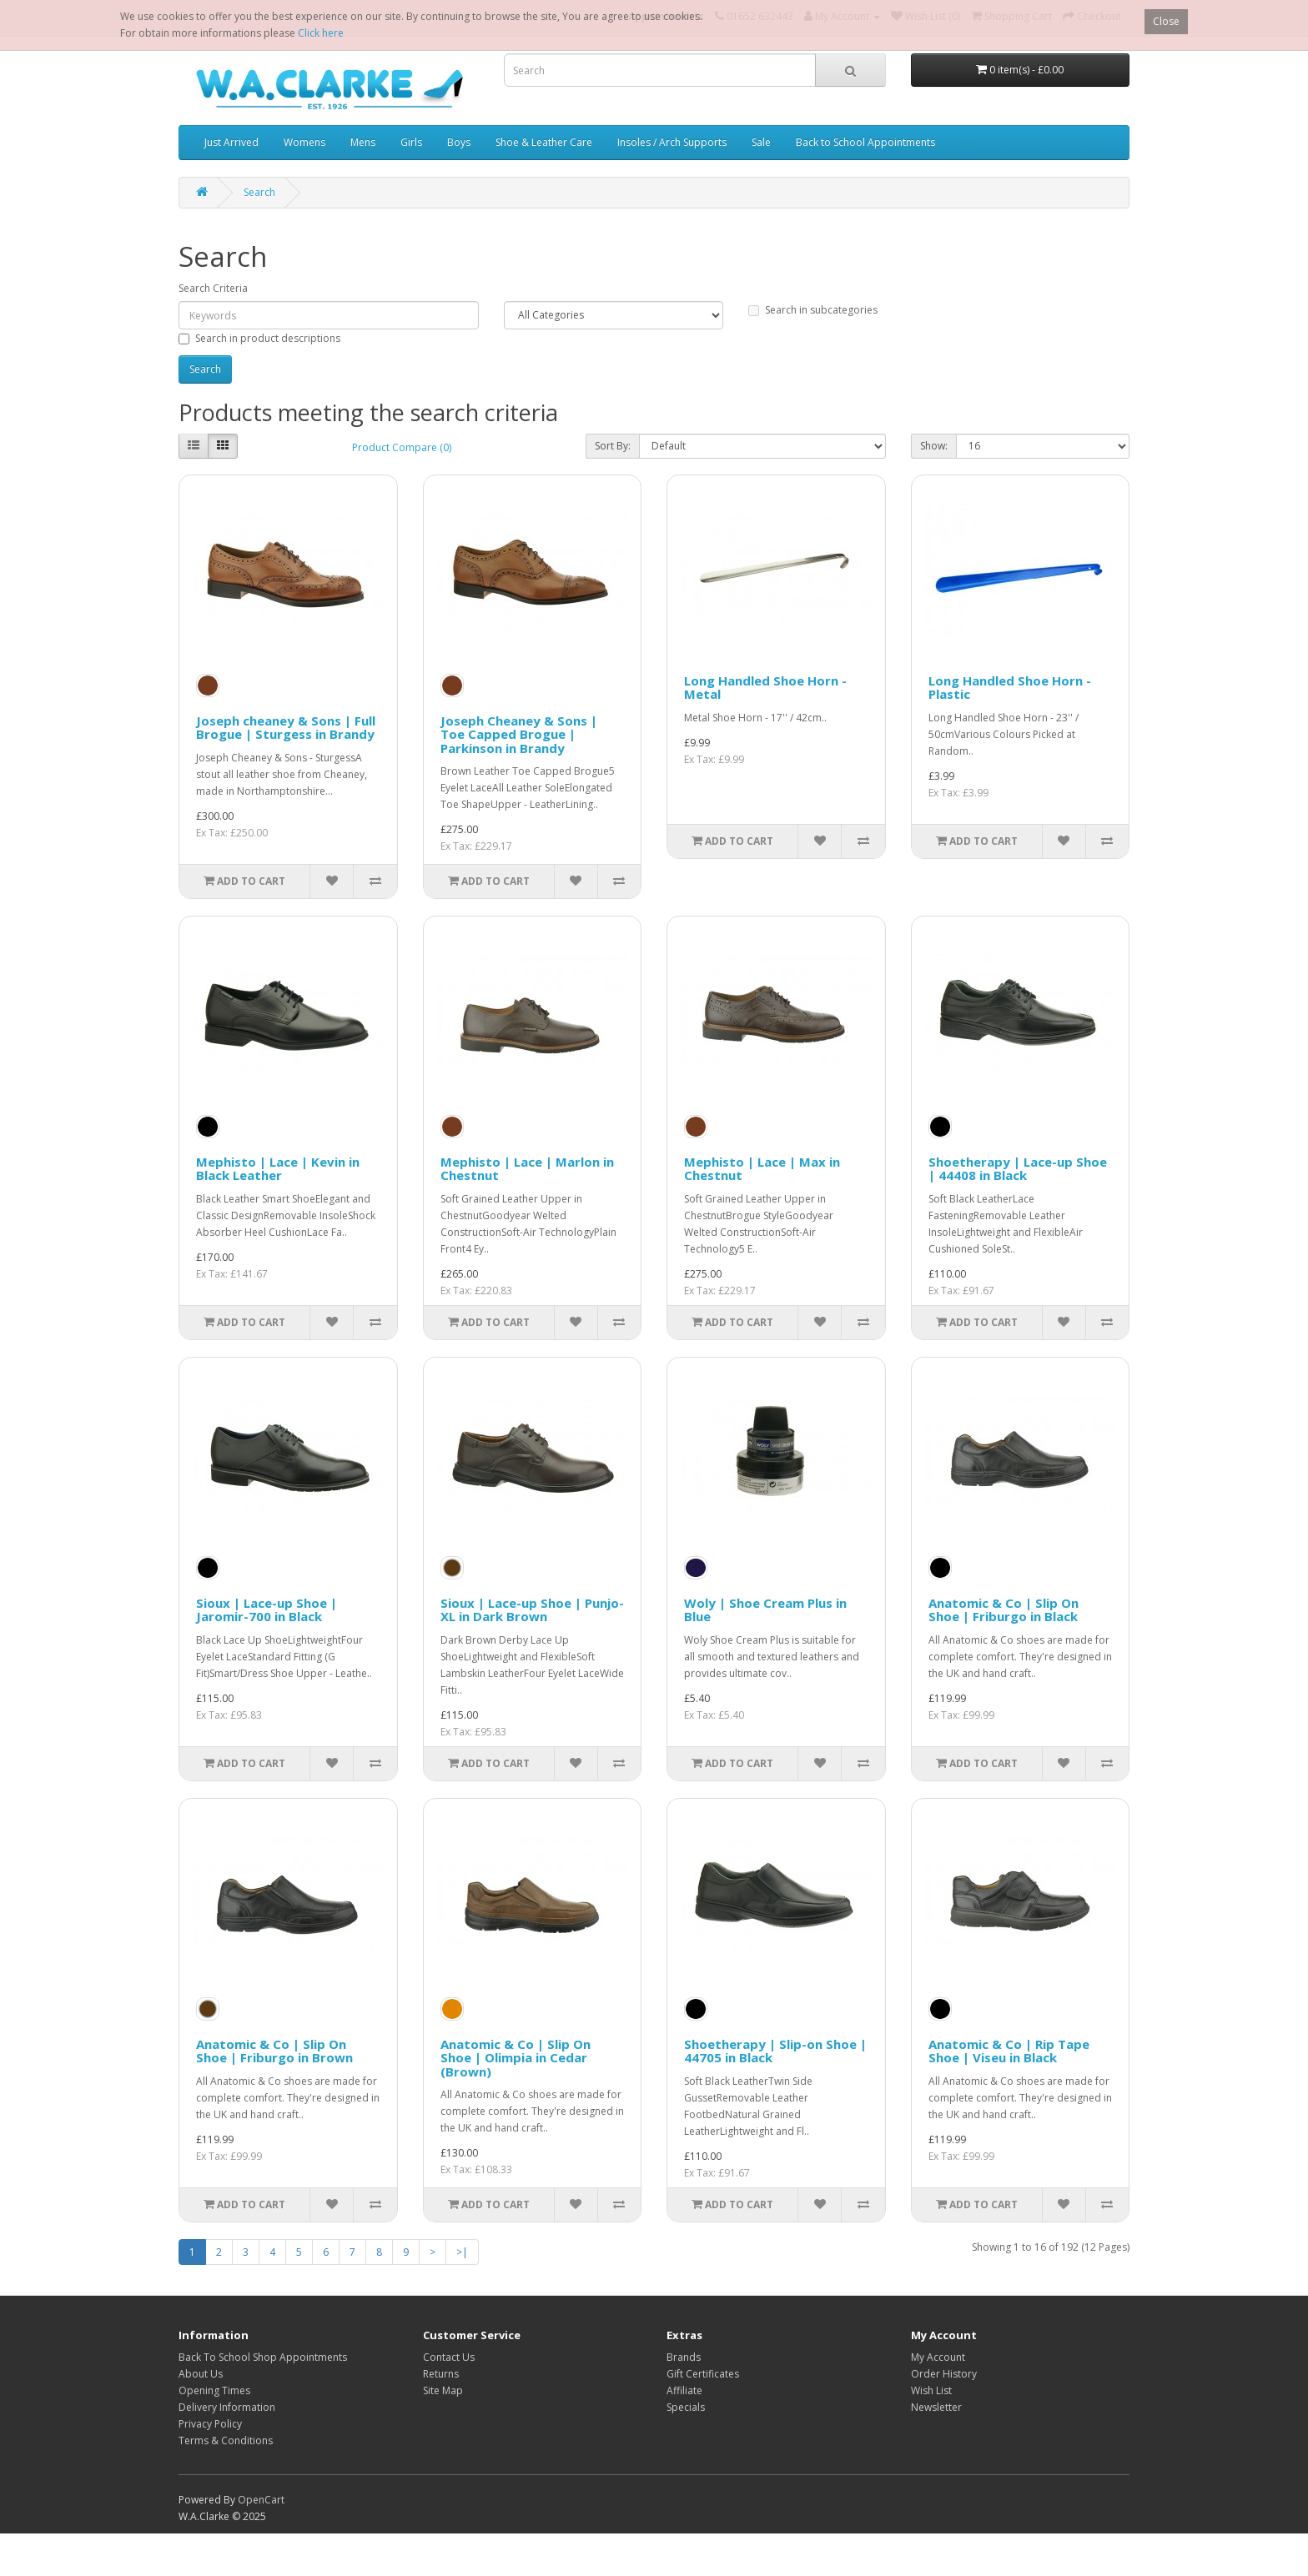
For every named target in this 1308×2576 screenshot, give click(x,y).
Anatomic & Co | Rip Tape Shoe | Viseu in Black (1008, 2051)
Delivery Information (227, 2407)
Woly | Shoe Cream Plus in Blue (765, 1609)
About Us (201, 2374)
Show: (934, 446)
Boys (458, 142)
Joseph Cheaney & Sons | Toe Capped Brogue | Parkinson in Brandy (518, 734)
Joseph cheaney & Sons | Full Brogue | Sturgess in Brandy (285, 727)
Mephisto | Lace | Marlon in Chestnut (527, 1168)
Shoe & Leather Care (544, 142)
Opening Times (214, 2390)
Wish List (931, 2390)
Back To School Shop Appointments (263, 2357)
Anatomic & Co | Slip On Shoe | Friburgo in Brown (274, 2051)
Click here (321, 33)
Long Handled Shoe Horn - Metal (765, 687)
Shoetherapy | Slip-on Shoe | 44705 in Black (775, 2051)
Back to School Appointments (865, 142)
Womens (304, 142)
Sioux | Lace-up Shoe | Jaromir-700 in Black (266, 1609)
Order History (944, 2374)
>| (462, 2252)
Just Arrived (231, 142)
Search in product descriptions (259, 338)
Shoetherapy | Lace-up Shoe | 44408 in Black (1017, 1168)
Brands (684, 2357)
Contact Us (449, 2357)
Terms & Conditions (226, 2440)
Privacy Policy (210, 2424)
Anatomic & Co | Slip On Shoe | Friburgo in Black (1003, 1609)
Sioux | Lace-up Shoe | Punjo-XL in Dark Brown (532, 1609)
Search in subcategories (813, 310)
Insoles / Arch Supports (672, 142)
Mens (362, 142)
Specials (686, 2407)
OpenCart (261, 2500)
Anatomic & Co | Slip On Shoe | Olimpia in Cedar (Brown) (515, 2058)
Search (259, 192)
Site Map (443, 2390)
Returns (441, 2374)
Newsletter (936, 2407)
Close (1166, 21)
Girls (411, 142)
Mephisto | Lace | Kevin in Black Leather (278, 1168)
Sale (761, 142)
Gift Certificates (703, 2374)
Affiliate (684, 2390)
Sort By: (613, 446)
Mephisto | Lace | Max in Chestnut (762, 1168)
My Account (938, 2357)
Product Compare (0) (401, 447)
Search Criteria (213, 288)
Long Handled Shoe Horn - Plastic (1009, 687)
